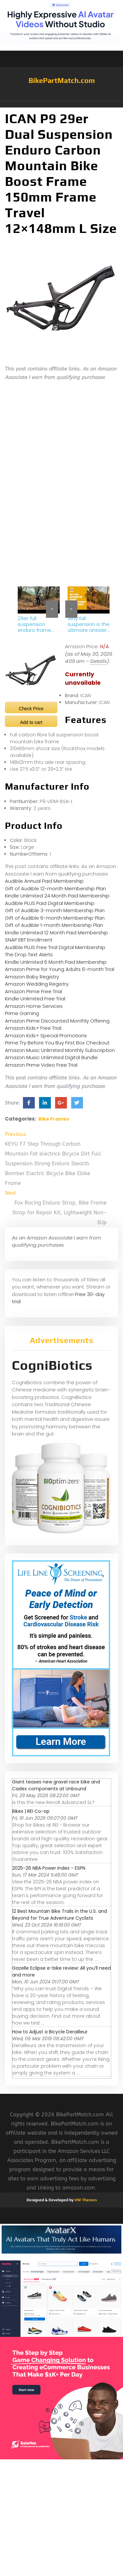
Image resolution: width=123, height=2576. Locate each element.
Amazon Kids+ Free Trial (33, 1028)
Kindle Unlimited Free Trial (35, 998)
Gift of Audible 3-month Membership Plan (55, 910)
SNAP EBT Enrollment (28, 939)
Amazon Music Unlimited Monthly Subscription (60, 1050)
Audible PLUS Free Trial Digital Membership (55, 947)
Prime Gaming (22, 1013)
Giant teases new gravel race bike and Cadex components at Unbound (56, 1785)
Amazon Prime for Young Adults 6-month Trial (59, 969)
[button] (61, 104)
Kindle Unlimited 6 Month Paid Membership (56, 962)
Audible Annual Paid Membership (44, 881)
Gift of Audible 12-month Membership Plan (55, 888)
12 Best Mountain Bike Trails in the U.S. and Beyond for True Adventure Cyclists (59, 1914)
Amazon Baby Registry (32, 976)
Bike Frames (53, 1119)
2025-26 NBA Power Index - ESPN (48, 1868)
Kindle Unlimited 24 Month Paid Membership (57, 895)
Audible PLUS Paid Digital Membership (49, 903)
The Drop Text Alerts (29, 954)
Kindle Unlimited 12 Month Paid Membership (56, 932)
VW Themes (85, 2200)
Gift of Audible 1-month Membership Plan (54, 925)
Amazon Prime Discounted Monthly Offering (57, 1020)
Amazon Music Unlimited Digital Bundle (51, 1057)
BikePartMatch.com (62, 80)
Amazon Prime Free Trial (33, 991)
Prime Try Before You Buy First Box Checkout (57, 1042)
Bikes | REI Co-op (31, 1811)
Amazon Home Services (34, 1006)
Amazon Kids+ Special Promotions (46, 1035)
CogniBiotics (52, 1365)
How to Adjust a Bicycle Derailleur (50, 2031)
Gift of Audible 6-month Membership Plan (55, 917)
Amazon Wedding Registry (37, 983)
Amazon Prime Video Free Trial (41, 1064)
